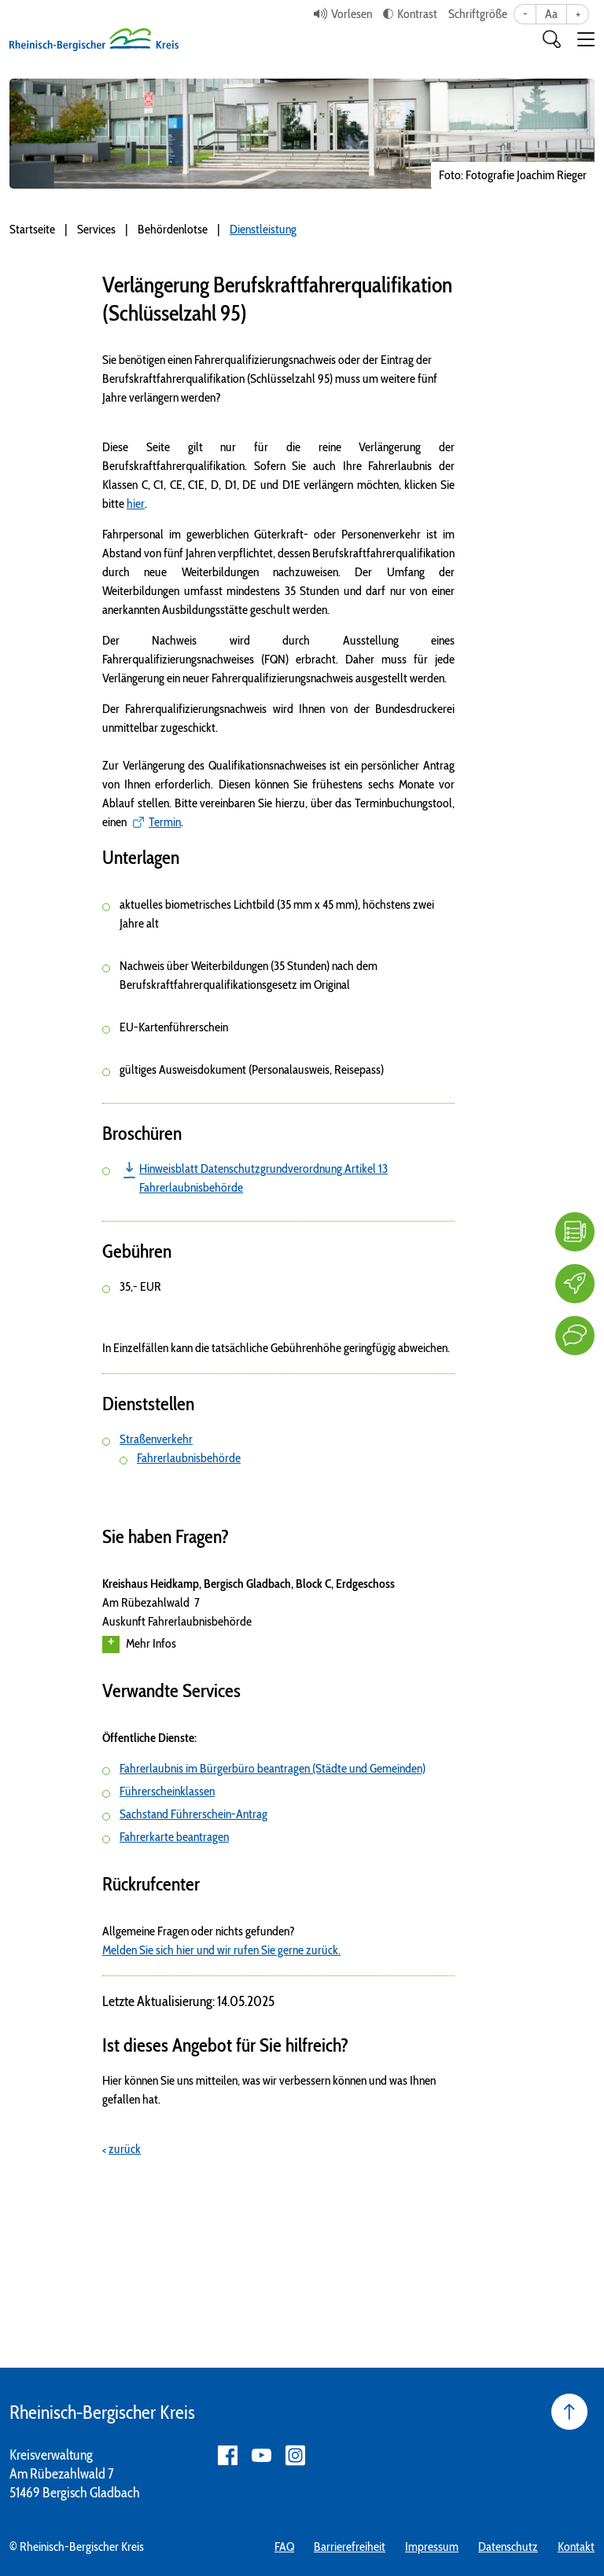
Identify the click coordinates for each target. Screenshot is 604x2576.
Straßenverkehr (156, 1438)
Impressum (432, 2546)
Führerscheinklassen (167, 1791)
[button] (586, 39)
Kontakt (576, 2546)
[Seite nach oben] (569, 2412)
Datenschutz (508, 2546)
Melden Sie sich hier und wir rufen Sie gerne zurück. (221, 1949)
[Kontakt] (575, 1335)
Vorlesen (351, 13)
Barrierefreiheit (349, 2546)
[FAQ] (575, 1232)
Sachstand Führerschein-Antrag (193, 1813)
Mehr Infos (139, 1644)
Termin (165, 821)
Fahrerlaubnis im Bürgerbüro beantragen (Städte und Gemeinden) (272, 1768)
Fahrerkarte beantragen (174, 1836)
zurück (125, 2148)
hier (136, 503)
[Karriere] (575, 1283)
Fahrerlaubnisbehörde (189, 1457)
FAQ (284, 2546)
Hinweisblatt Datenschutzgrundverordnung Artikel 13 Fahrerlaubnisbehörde (263, 1178)
